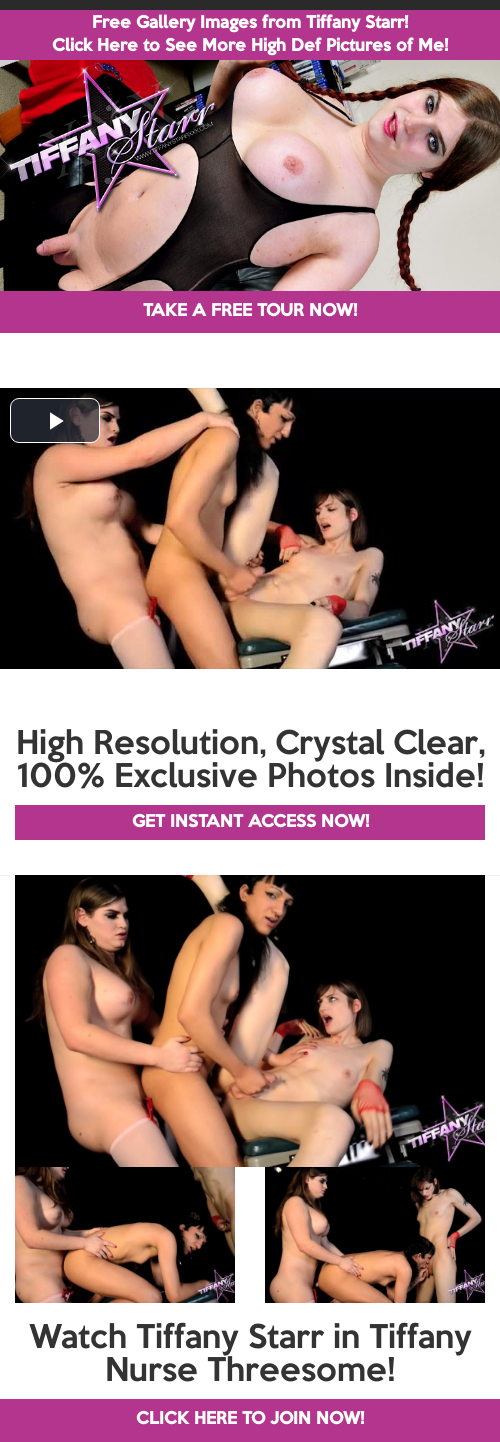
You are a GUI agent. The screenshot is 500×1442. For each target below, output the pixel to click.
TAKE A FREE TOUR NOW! (250, 311)
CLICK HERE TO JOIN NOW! (250, 1419)
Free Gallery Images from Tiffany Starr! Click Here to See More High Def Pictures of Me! (250, 35)
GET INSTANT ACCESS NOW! (250, 822)
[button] (55, 420)
